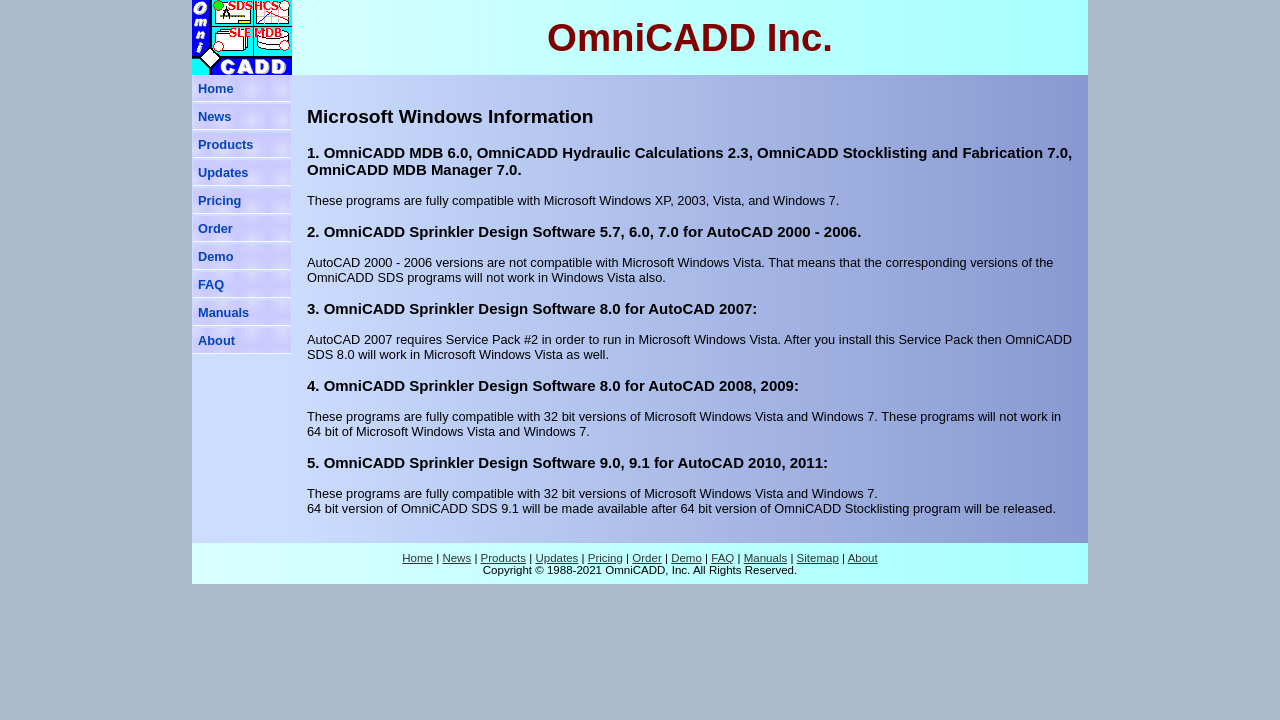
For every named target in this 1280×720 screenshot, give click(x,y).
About (216, 340)
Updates (223, 172)
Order (215, 228)
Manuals (223, 312)
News (214, 116)
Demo (216, 256)
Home (216, 88)
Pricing (219, 200)
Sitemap (818, 558)
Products (225, 144)
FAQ (211, 284)
